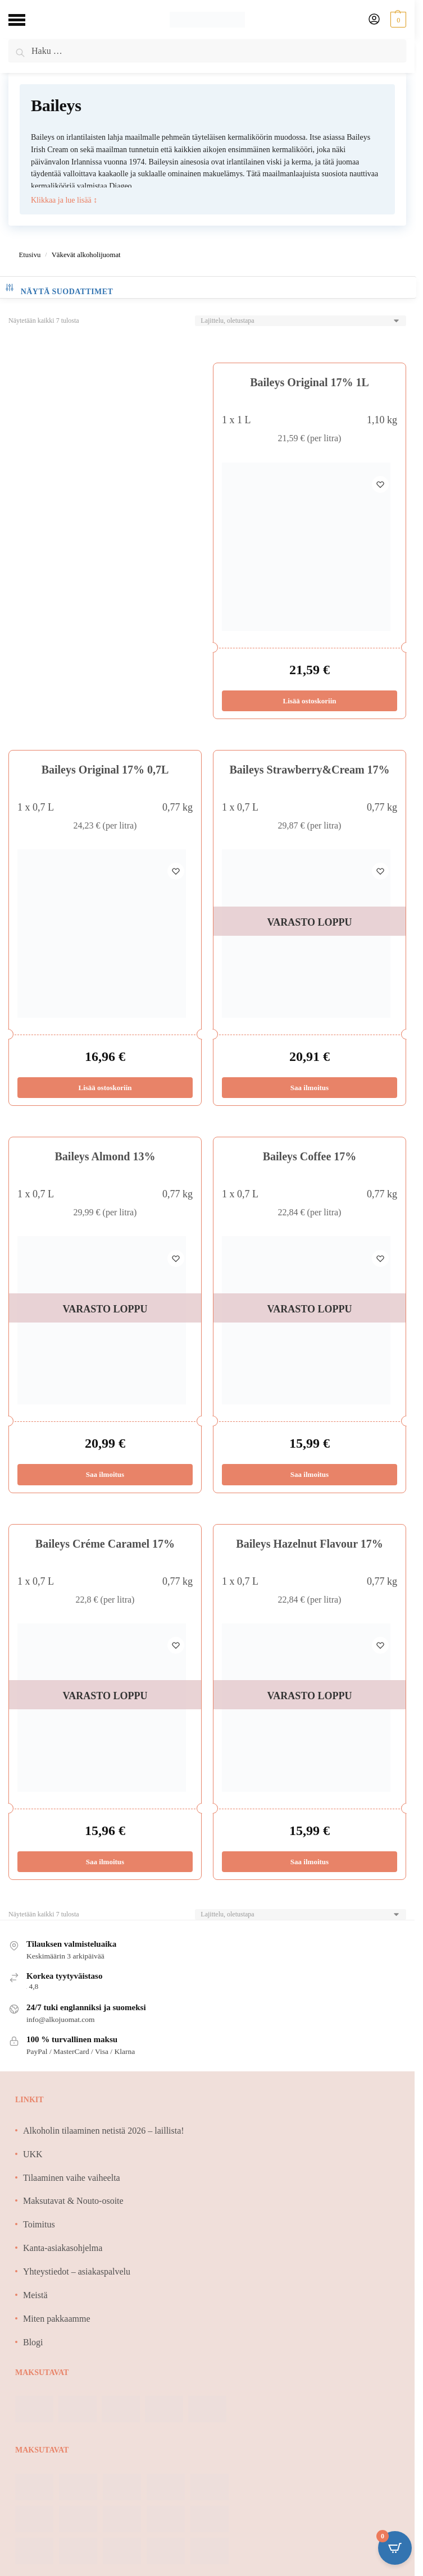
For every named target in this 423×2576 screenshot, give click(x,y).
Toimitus (39, 2224)
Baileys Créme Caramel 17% (105, 1544)
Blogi (33, 2342)
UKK (33, 2154)
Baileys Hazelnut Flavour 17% (309, 1544)
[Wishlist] (380, 479)
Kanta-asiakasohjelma (62, 2248)
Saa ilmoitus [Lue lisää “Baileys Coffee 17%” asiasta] (309, 1475)
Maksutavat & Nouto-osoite (73, 2201)
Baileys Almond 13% (105, 1156)
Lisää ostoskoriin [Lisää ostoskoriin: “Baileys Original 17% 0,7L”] (104, 1087)
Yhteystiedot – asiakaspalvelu (76, 2271)
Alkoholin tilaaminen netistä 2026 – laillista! (103, 2130)
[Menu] (25, 19)
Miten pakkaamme (56, 2318)
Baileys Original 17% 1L (309, 382)
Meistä (35, 2295)
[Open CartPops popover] (395, 2548)
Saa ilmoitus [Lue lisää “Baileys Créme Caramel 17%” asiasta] (105, 1861)
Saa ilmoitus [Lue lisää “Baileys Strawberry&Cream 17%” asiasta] (309, 1087)
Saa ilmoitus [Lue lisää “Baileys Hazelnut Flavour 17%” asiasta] (309, 1861)
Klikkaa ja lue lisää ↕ (64, 199)
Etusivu (29, 255)
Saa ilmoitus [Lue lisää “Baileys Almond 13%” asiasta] (105, 1475)
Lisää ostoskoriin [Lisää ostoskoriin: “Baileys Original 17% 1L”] (309, 701)
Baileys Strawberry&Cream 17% (309, 769)
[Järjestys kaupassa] (301, 320)
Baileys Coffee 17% (310, 1156)
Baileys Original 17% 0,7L (105, 769)
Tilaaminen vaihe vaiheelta (71, 2177)
